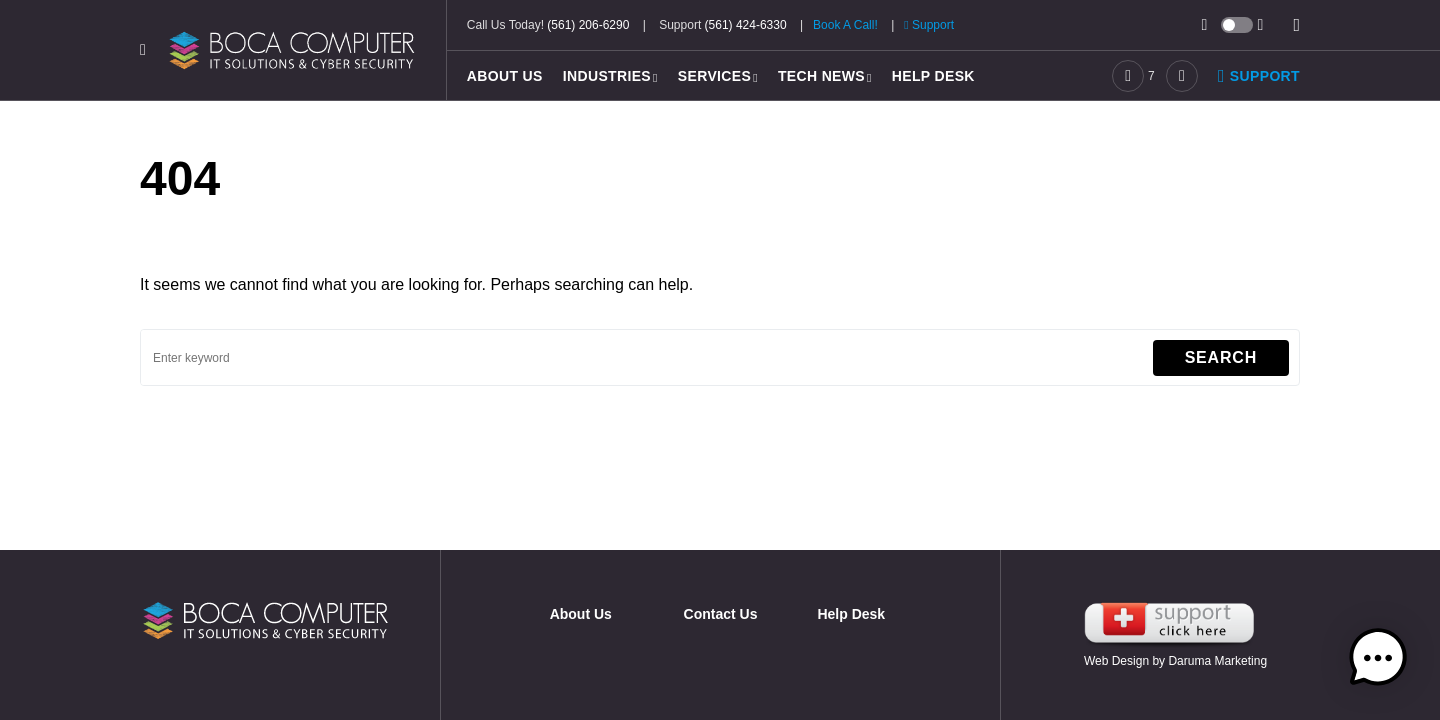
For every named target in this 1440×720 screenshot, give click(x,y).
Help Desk (851, 614)
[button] (143, 50)
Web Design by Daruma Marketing (1175, 661)
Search (1221, 357)
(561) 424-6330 (746, 25)
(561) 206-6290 (588, 25)
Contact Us (721, 614)
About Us (581, 614)
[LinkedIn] (1182, 76)
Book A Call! (845, 25)
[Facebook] (1133, 76)
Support (929, 25)
